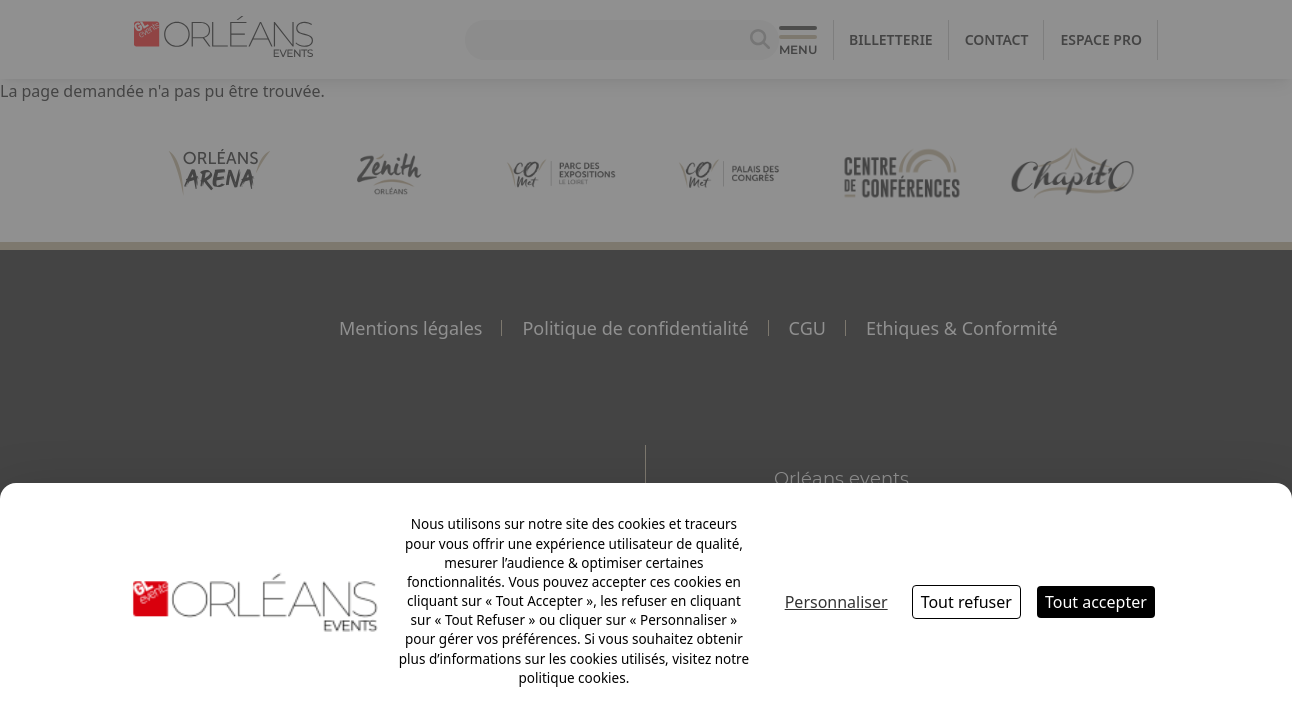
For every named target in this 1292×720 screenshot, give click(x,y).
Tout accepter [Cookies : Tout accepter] (1096, 602)
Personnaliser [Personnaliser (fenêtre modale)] (836, 602)
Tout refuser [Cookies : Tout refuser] (966, 602)
